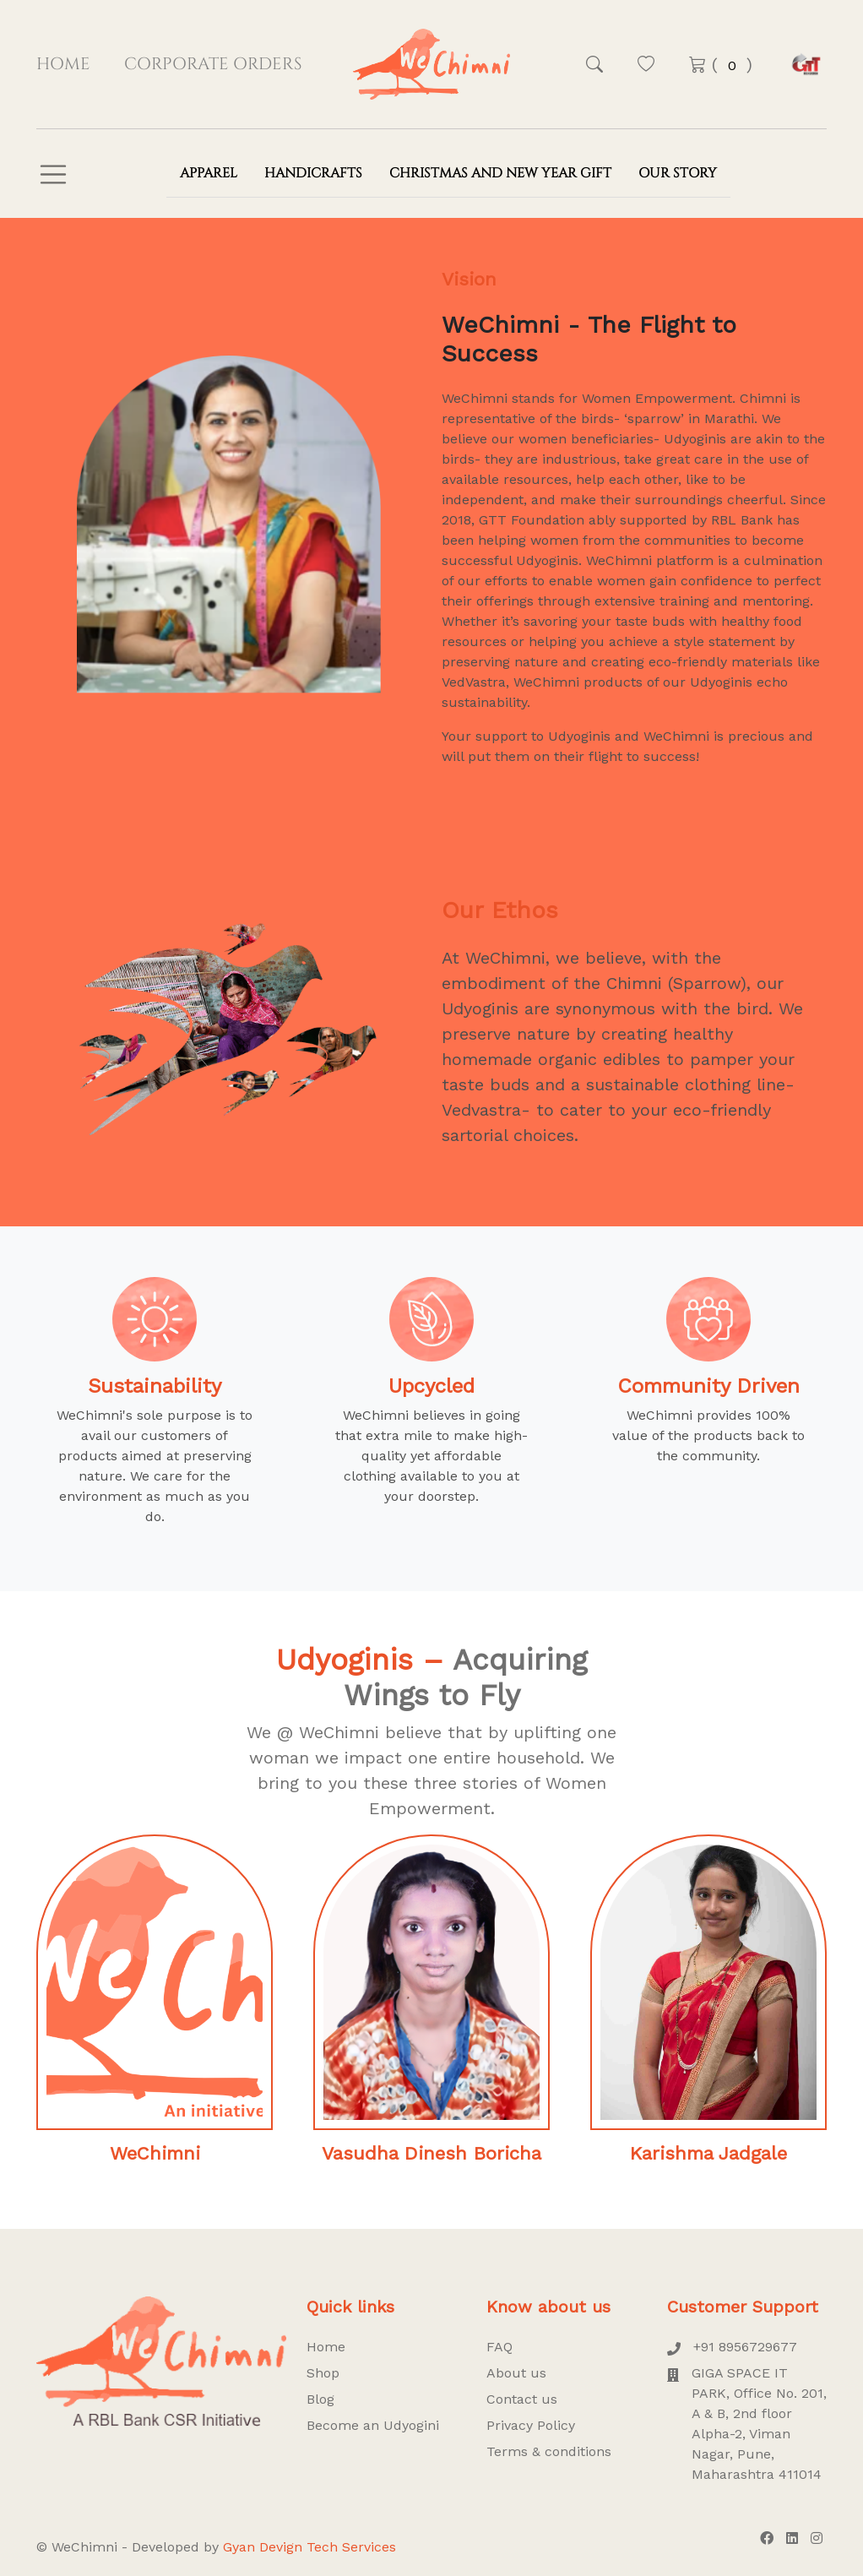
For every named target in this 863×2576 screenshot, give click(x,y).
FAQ (499, 2347)
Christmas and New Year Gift (500, 173)
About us (516, 2373)
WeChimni (155, 2153)
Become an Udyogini (373, 2425)
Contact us (521, 2399)
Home (63, 64)
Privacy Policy (530, 2425)
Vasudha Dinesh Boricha (431, 2153)
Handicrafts (313, 173)
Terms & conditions (548, 2451)
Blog (320, 2399)
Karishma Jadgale (708, 2153)
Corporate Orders (213, 64)
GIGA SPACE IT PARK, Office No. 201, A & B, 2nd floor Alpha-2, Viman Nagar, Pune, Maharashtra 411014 (747, 2423)
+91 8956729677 (732, 2347)
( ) (720, 65)
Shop (323, 2373)
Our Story (677, 173)
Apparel (208, 173)
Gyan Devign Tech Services (309, 2547)
